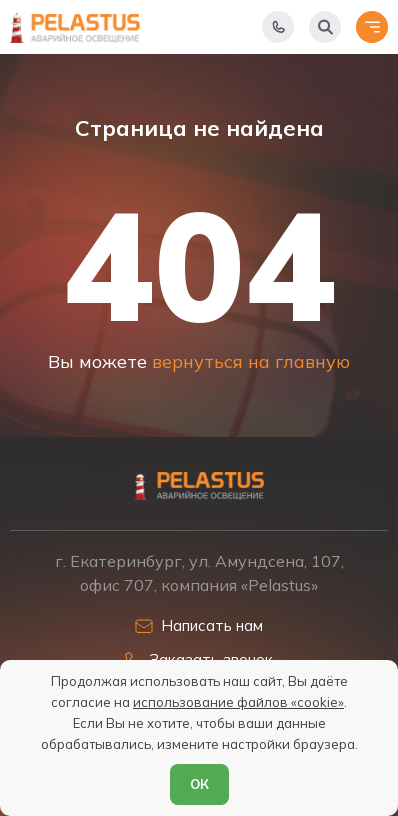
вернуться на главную (251, 361)
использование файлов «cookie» (238, 702)
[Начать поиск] (325, 27)
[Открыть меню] (372, 27)
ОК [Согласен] (199, 784)
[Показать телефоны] (278, 27)
